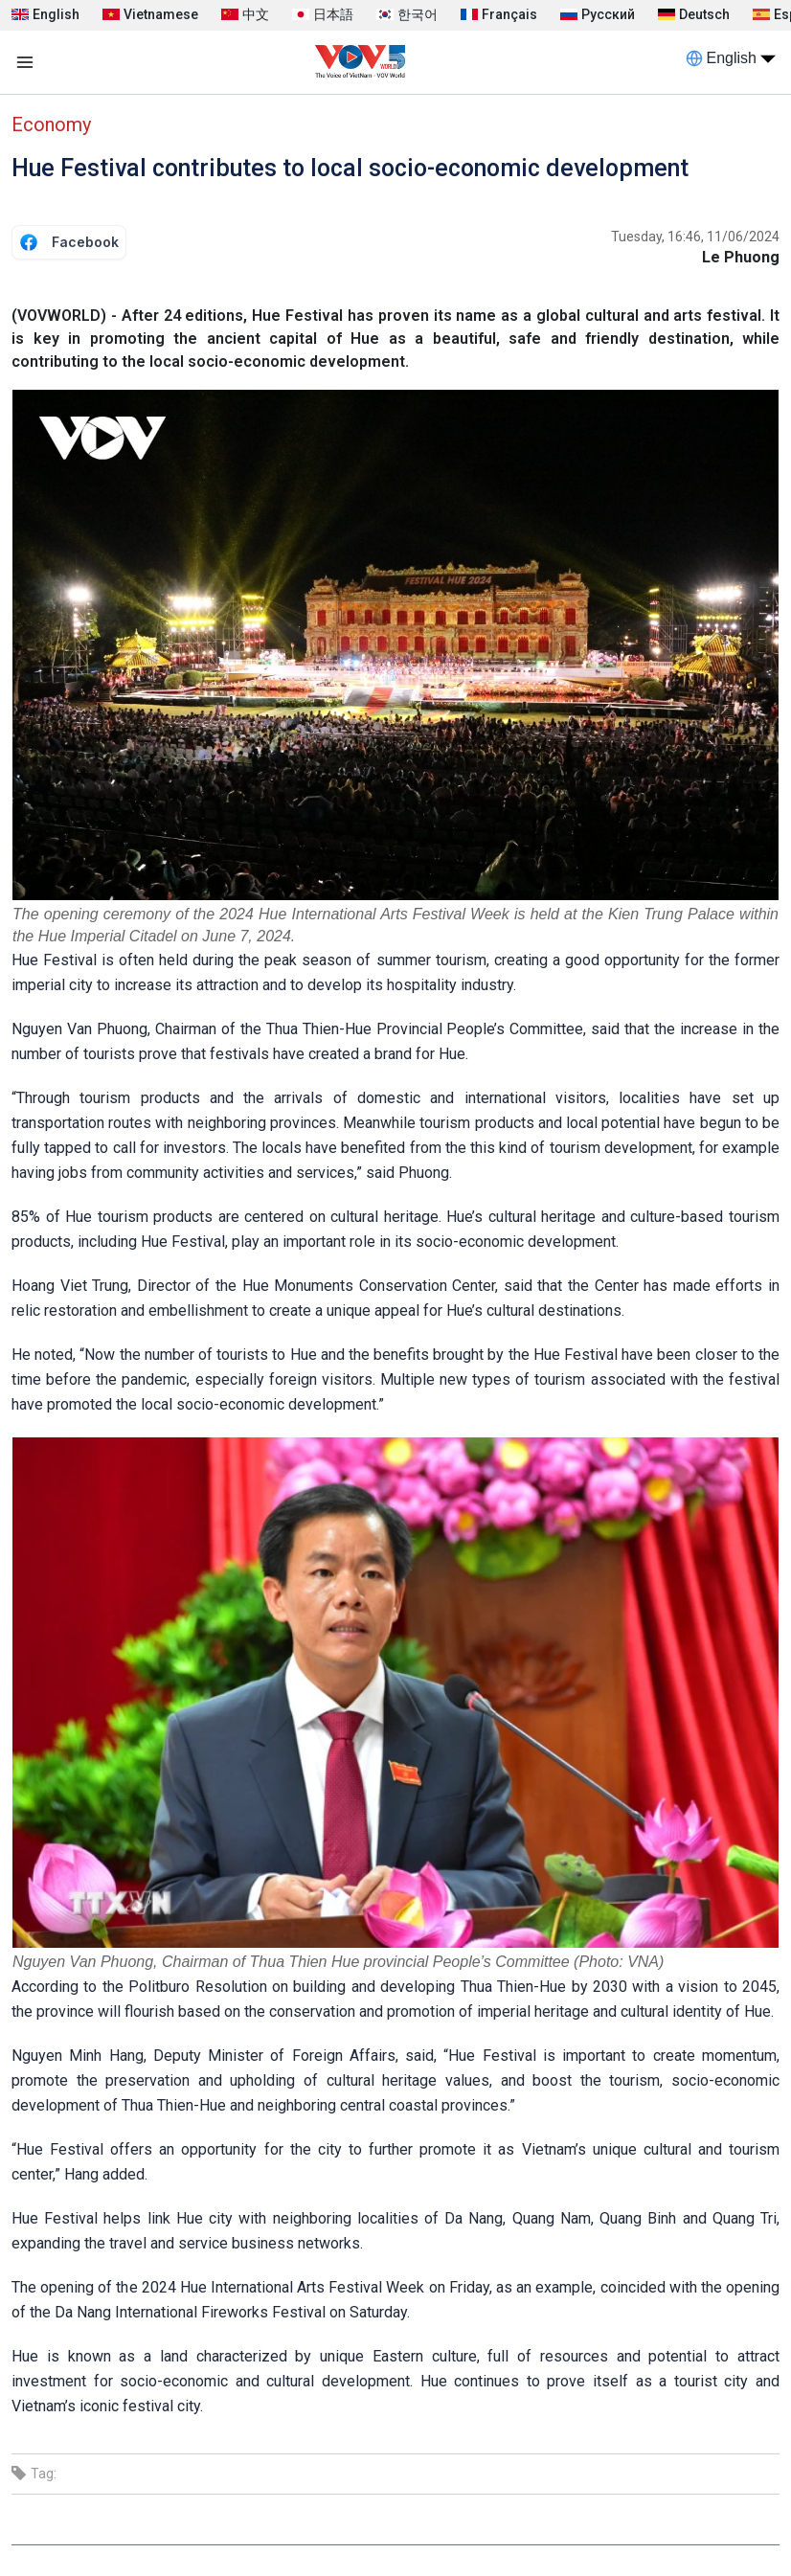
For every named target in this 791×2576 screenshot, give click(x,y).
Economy (51, 124)
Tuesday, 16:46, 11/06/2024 (695, 236)
